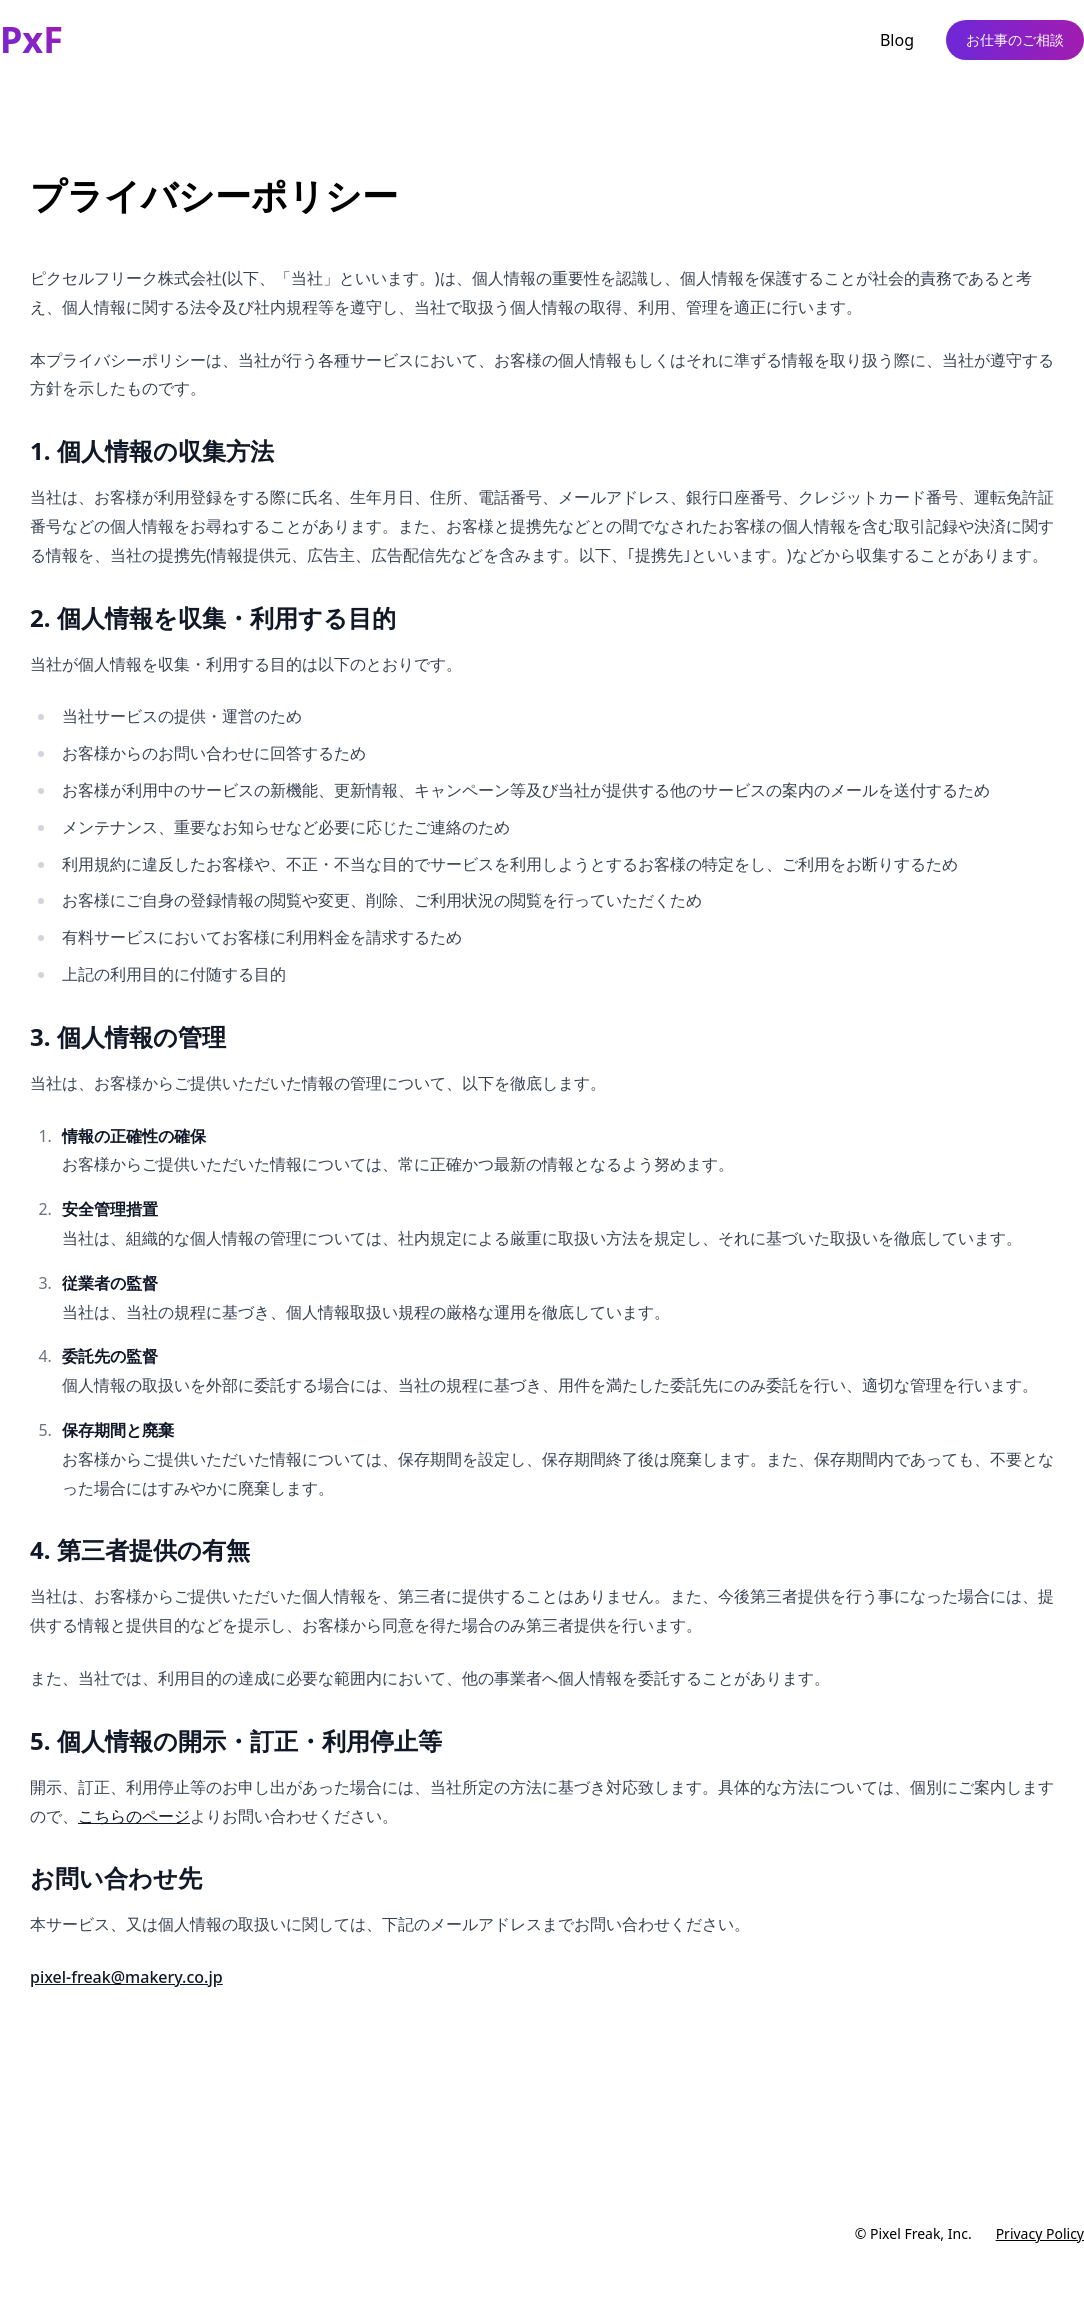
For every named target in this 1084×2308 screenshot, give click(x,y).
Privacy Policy (1040, 2233)
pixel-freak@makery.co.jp (126, 1977)
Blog (897, 40)
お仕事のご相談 (1015, 39)
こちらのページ (134, 1816)
